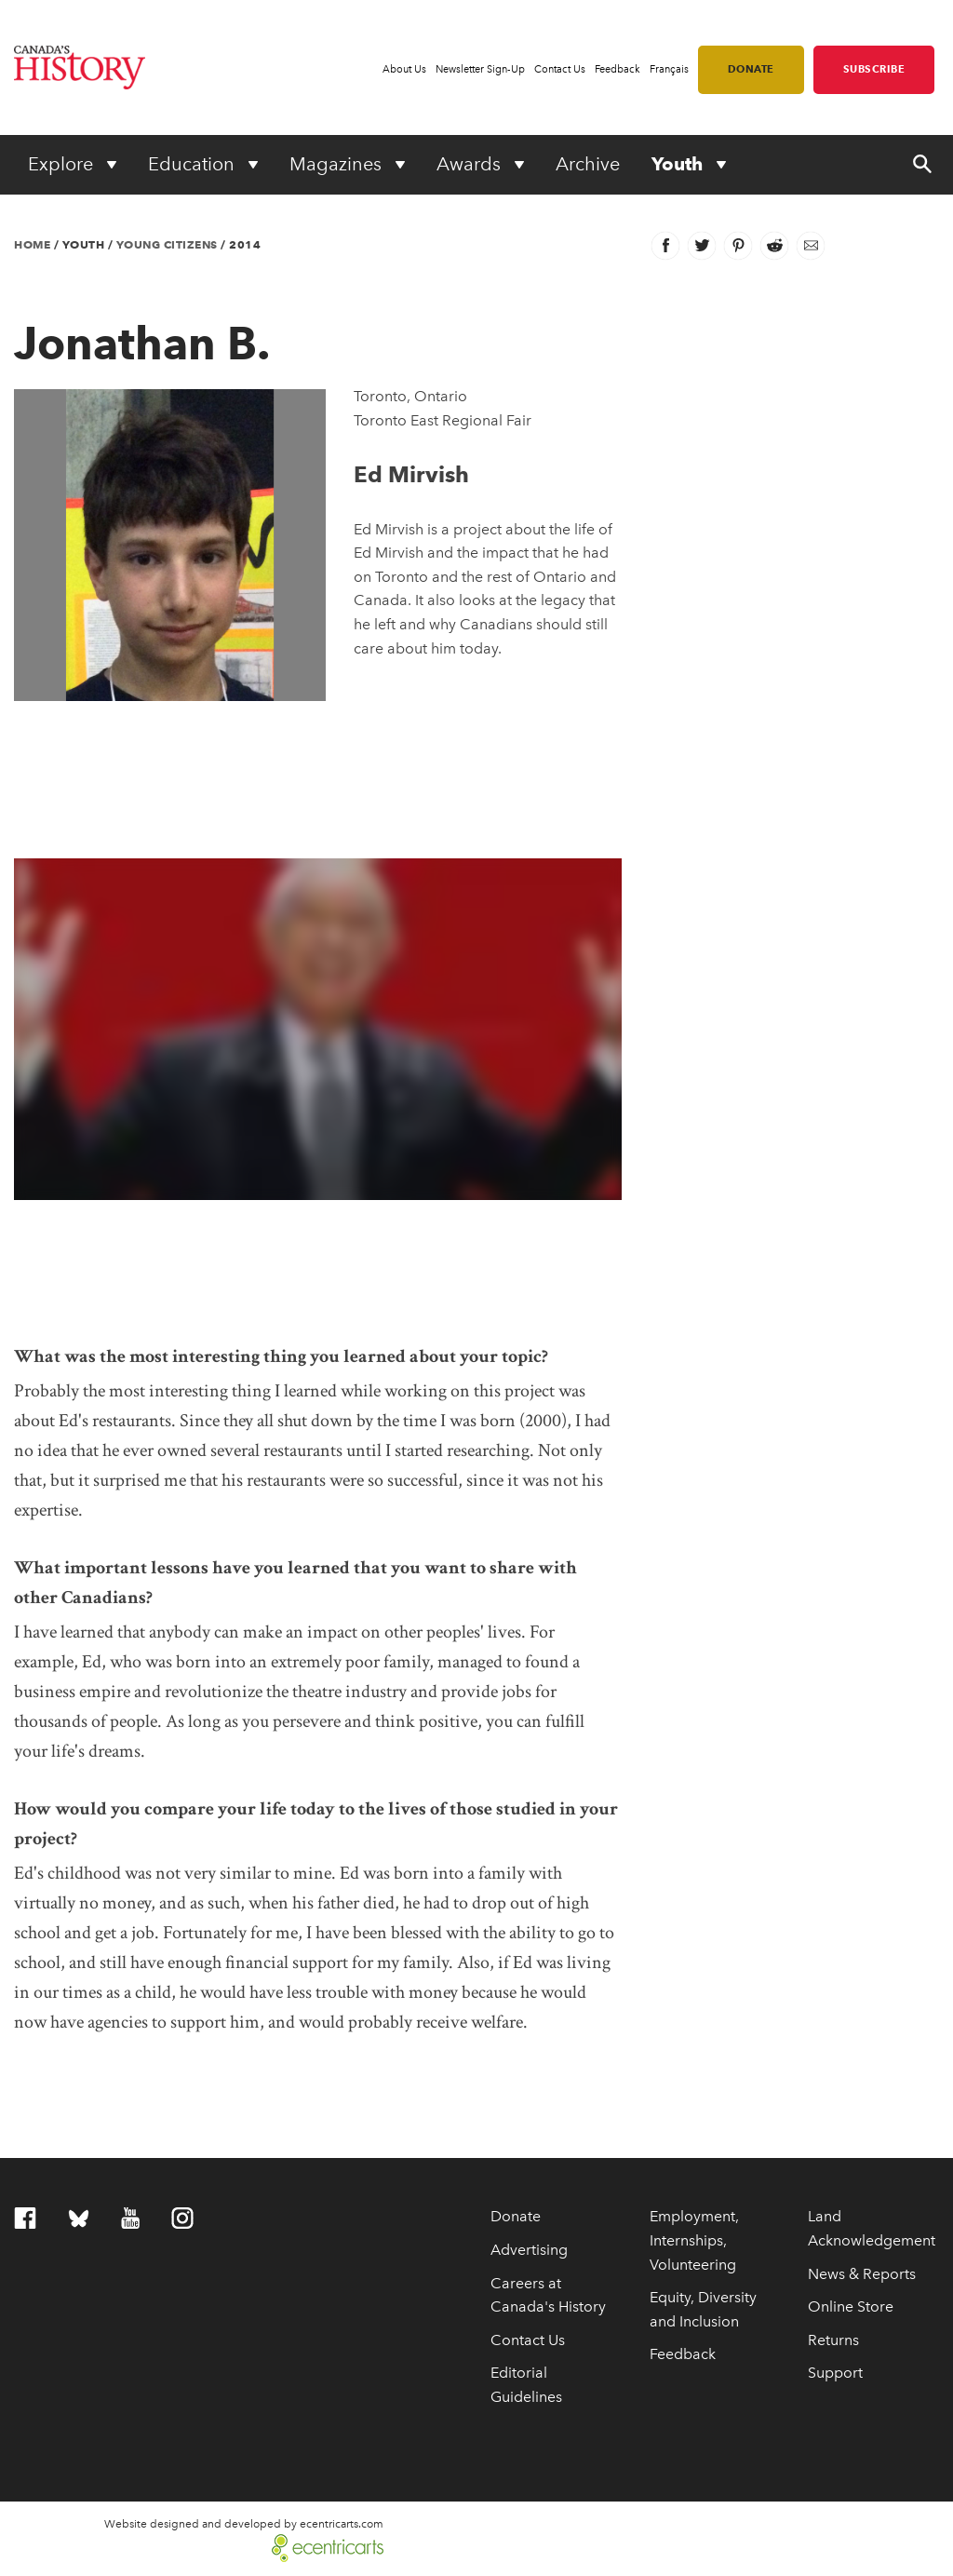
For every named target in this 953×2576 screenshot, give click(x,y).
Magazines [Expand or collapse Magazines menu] (337, 164)
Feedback (617, 69)
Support (835, 2372)
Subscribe (874, 68)
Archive (588, 164)
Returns (833, 2340)
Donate (751, 68)
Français (669, 69)
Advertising (529, 2250)
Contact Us (559, 69)
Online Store (850, 2306)
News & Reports (862, 2274)
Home (32, 244)
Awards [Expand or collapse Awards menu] (470, 164)
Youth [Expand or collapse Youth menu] (679, 164)
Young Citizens (167, 244)
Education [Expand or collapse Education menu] (193, 164)
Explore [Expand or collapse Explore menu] (63, 164)
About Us (404, 69)
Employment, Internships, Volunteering (694, 2240)
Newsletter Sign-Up (480, 69)
